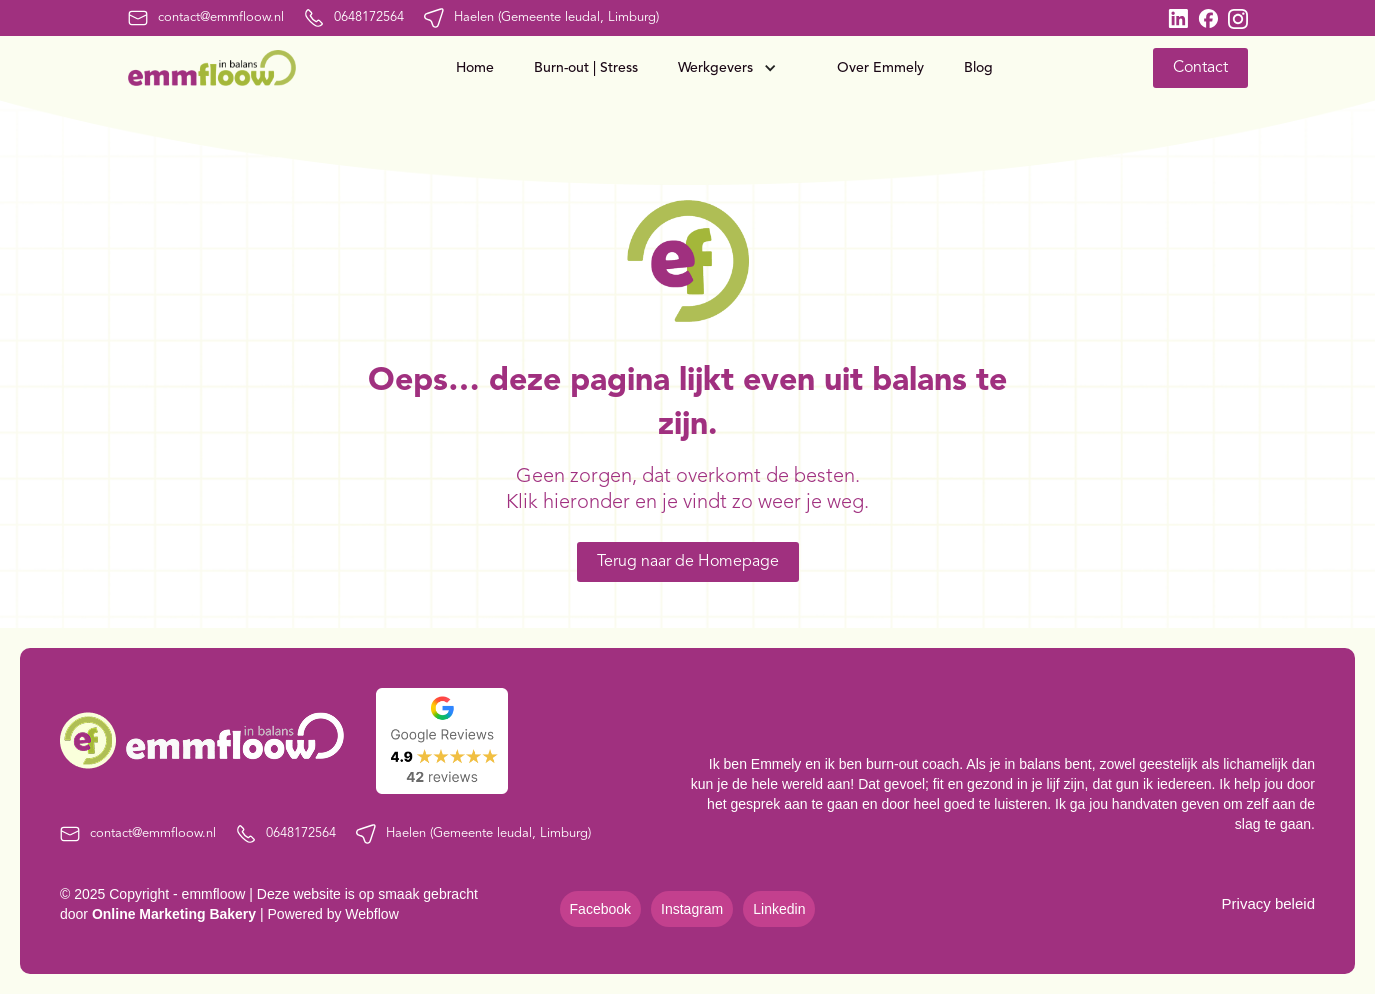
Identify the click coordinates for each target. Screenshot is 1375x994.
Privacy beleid (1268, 903)
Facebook (600, 909)
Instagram (692, 909)
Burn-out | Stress (586, 68)
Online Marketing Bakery (174, 914)
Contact (1200, 68)
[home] (212, 68)
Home (475, 68)
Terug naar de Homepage (688, 562)
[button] (737, 68)
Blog (978, 68)
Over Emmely (880, 68)
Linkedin (779, 909)
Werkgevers (715, 68)
